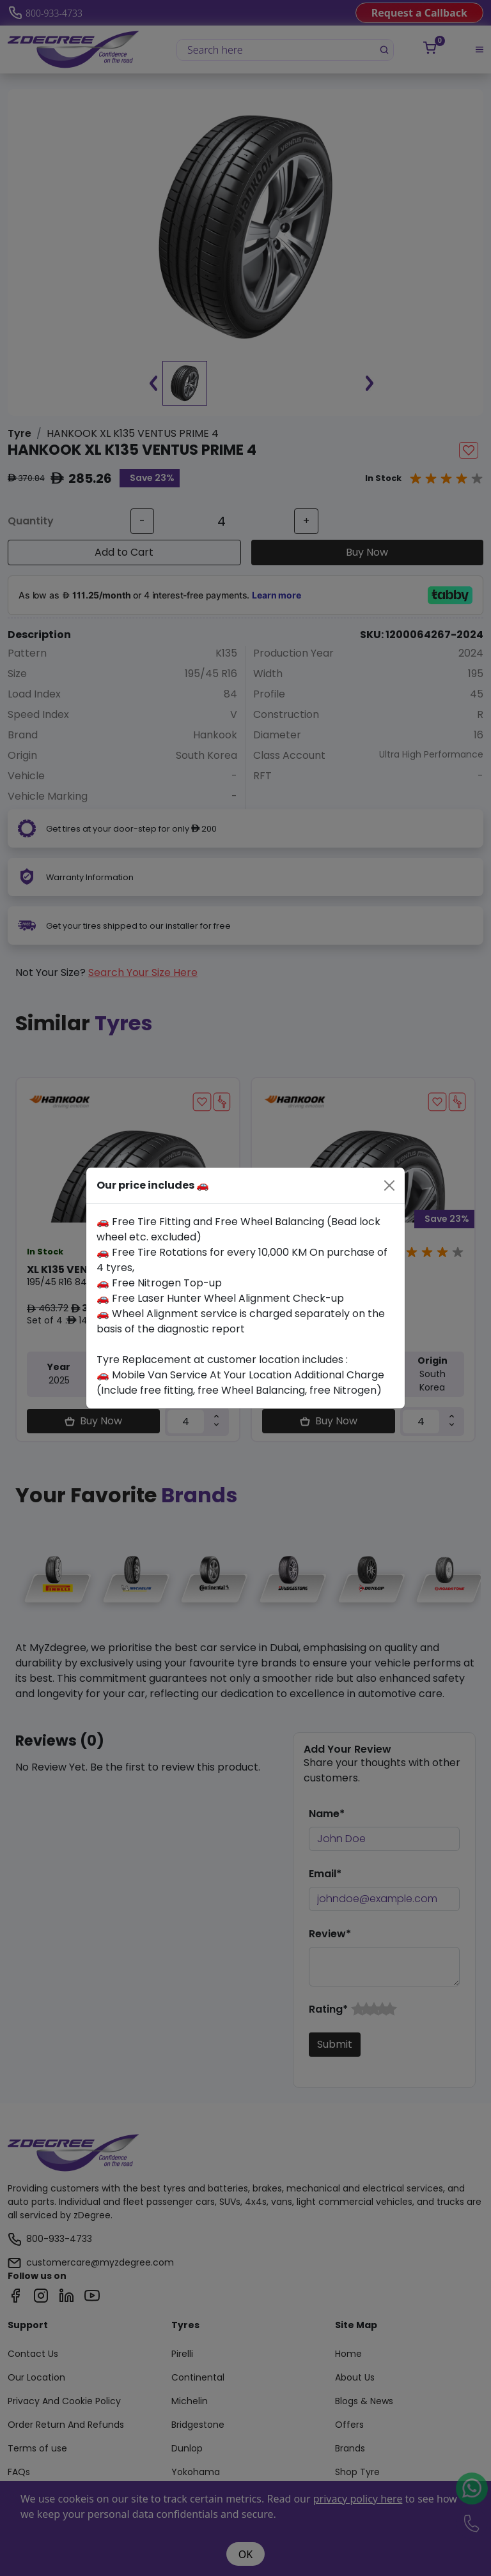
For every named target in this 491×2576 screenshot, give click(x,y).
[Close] (389, 1185)
